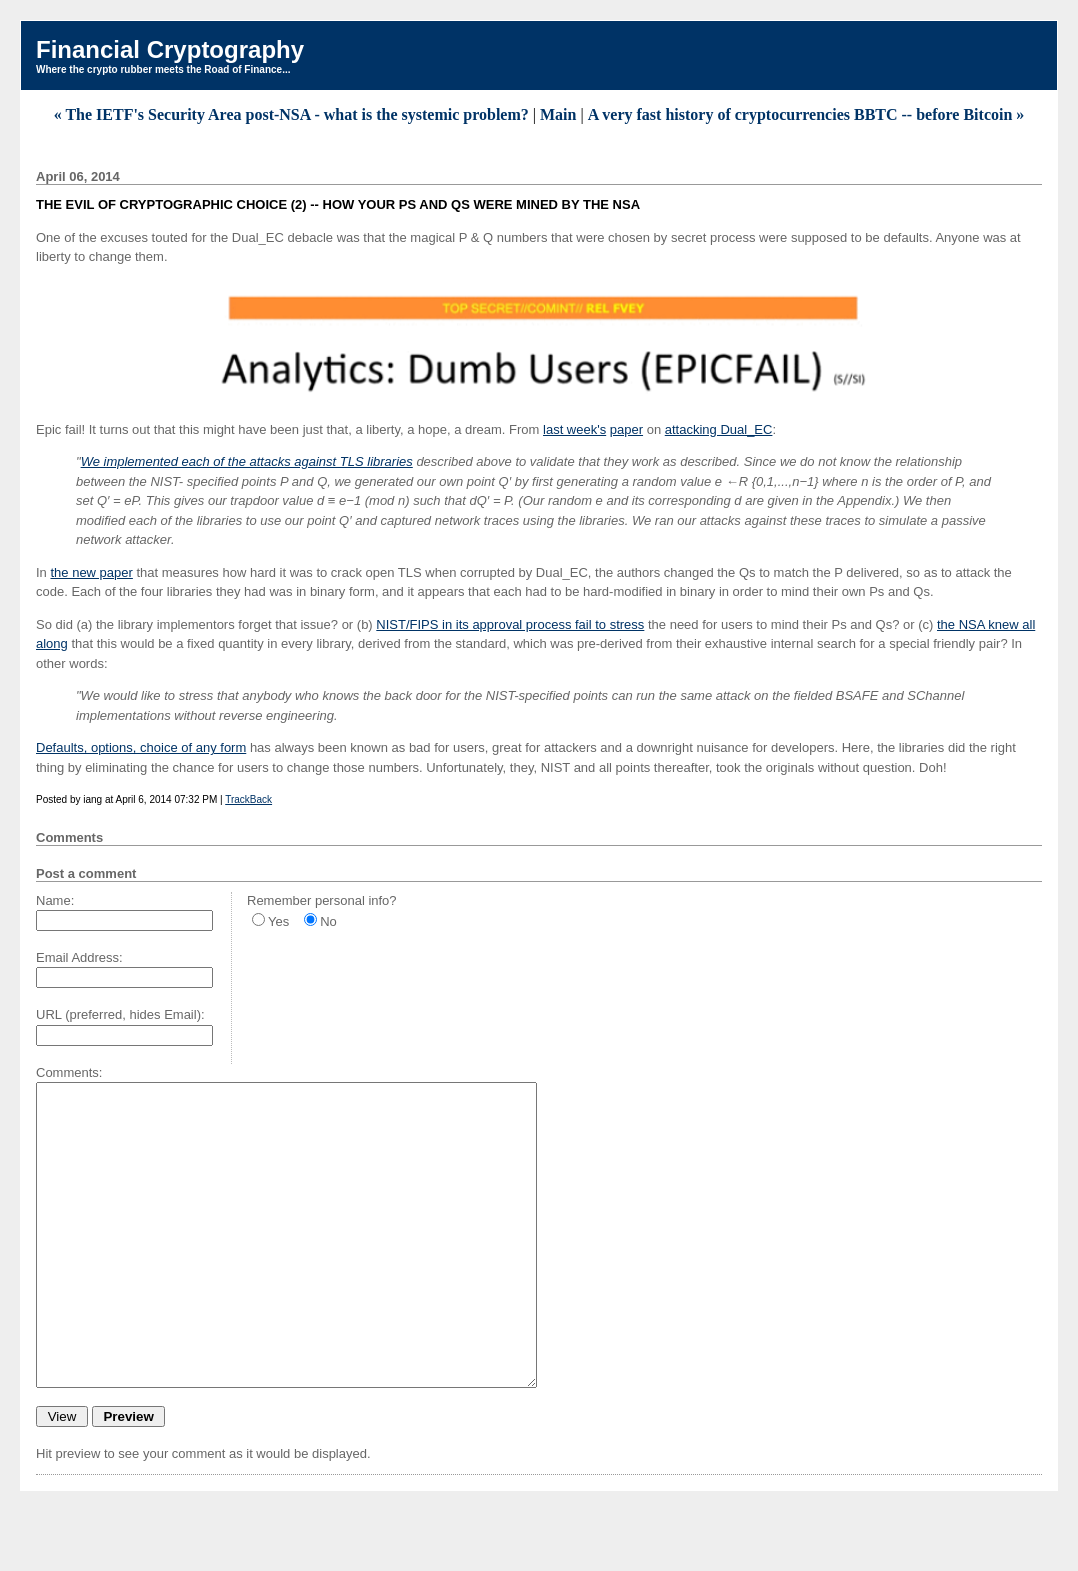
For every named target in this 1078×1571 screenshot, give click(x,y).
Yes (278, 921)
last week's (574, 429)
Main (558, 114)
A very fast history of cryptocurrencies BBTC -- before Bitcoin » (806, 114)
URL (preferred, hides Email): (120, 1014)
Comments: (69, 1072)
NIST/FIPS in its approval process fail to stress (510, 624)
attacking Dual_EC (719, 429)
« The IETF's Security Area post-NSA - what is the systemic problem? (291, 114)
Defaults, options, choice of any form (141, 747)
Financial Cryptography (170, 49)
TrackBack (248, 799)
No (328, 921)
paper (626, 429)
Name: (55, 900)
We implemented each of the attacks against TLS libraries (247, 461)
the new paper (91, 572)
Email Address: (79, 957)
